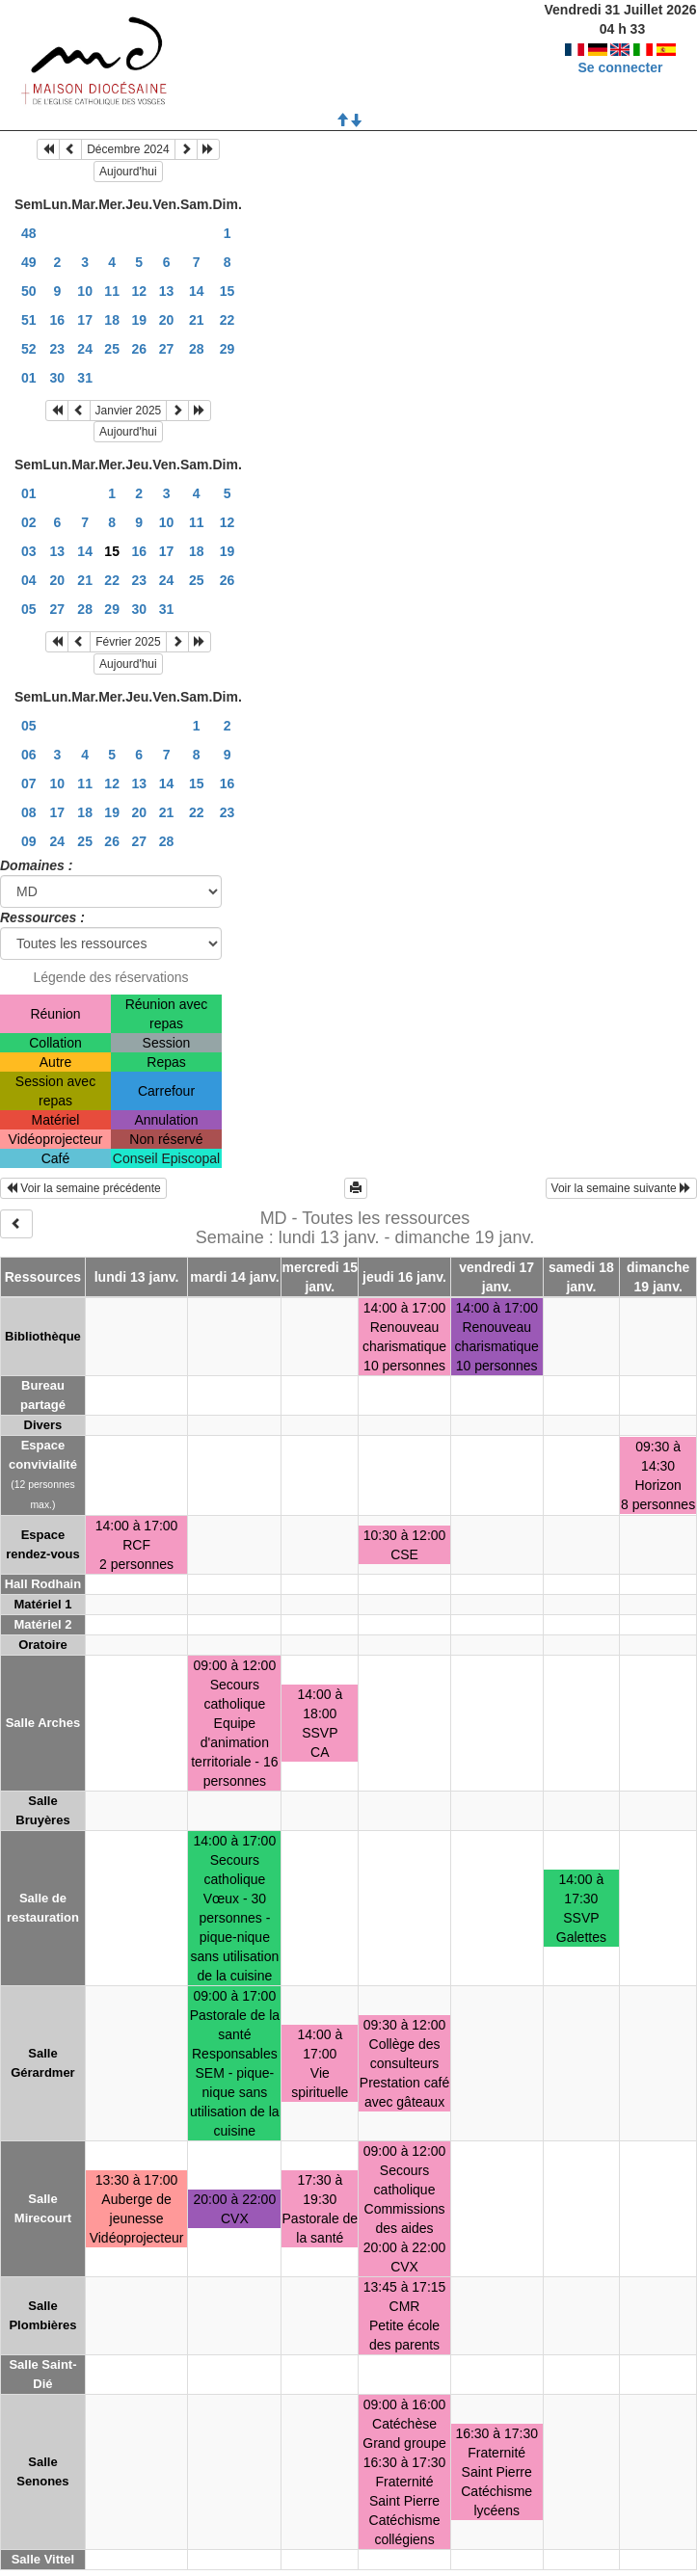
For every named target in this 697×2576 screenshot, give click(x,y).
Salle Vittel (43, 2559)
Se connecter (620, 67)
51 (29, 320)
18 (112, 320)
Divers (43, 1425)
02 (29, 522)
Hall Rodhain (43, 1584)
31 (85, 377)
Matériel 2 (42, 1624)
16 (58, 320)
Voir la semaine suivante (621, 1188)
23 (58, 349)
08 (29, 812)
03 (29, 551)
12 (139, 291)
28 (196, 349)
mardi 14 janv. (234, 1277)
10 (85, 291)
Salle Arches (43, 1722)
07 (29, 783)
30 (58, 377)
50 (29, 291)
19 (139, 320)
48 (29, 233)
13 (166, 291)
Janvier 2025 (128, 410)
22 (227, 320)
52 (29, 349)
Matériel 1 (42, 1604)
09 (29, 841)
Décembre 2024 (128, 149)
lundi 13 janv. (136, 1277)
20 (166, 320)
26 (139, 349)
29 (227, 349)
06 (29, 754)
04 (29, 580)
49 (29, 262)
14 (196, 291)
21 (196, 320)
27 (166, 349)
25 (112, 349)
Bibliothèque (43, 1336)
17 (85, 320)
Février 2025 (127, 642)
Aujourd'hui (128, 171)
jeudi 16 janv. (404, 1277)
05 (29, 609)
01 (29, 377)
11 (112, 291)
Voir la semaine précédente (83, 1188)
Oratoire (42, 1644)
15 (227, 291)
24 (85, 349)
